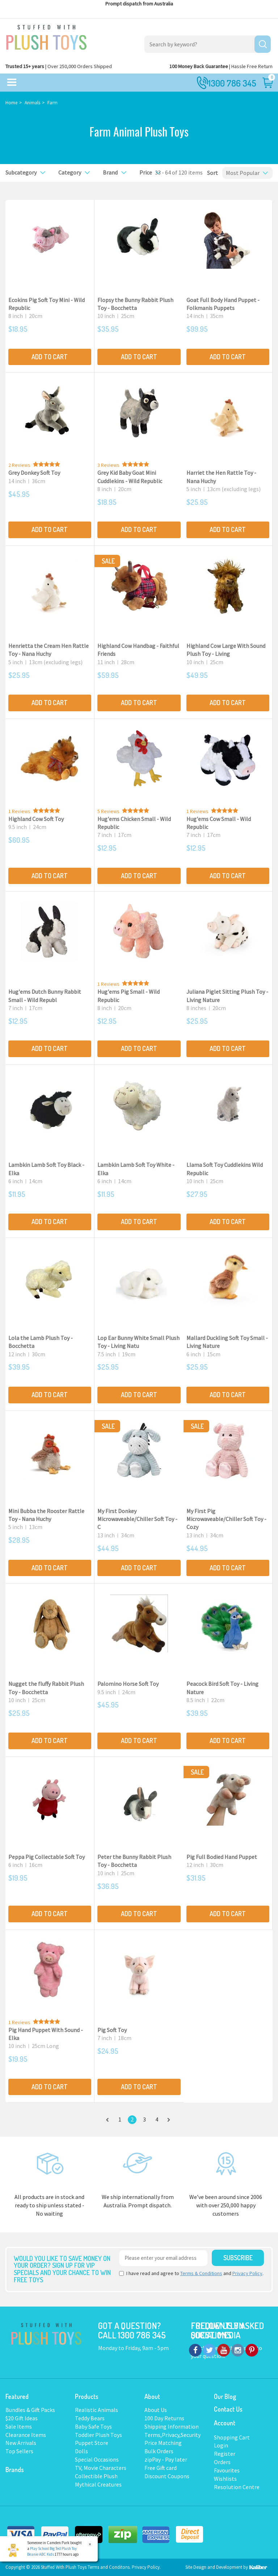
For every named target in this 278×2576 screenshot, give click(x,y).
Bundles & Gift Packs (30, 2409)
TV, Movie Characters (100, 2467)
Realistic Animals (96, 2409)
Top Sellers (19, 2451)
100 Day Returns (164, 2418)
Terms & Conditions (201, 2273)
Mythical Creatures (98, 2484)
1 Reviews (19, 811)
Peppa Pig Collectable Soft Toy (46, 1856)
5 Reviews (108, 811)
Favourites (227, 2470)
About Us (155, 2409)
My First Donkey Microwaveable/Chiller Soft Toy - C (137, 1519)
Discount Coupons (166, 2476)
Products (86, 2396)
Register (224, 2453)
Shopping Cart (232, 2437)
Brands (14, 2470)
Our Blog (225, 2396)
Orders (222, 2462)
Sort (210, 172)
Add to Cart (49, 357)
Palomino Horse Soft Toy (128, 1683)
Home (11, 103)
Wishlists (225, 2478)
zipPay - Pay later (165, 2459)
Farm (52, 103)
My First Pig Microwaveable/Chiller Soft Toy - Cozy (226, 1519)
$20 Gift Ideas (21, 2418)
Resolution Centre (237, 2487)
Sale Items (18, 2426)
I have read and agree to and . (191, 2273)
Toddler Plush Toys (98, 2434)
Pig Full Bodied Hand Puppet (221, 1856)
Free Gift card (160, 2467)
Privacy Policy (247, 2273)
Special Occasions (97, 2459)
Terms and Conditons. (110, 2567)
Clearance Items (25, 2434)
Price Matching (163, 2442)
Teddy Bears (90, 2418)
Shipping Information (171, 2426)
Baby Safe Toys (93, 2426)
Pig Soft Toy (112, 2029)
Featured (17, 2396)
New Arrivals (20, 2442)
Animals (32, 103)
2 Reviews (19, 465)
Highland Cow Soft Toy (36, 818)
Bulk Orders (158, 2451)
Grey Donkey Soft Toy (34, 472)
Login (221, 2445)
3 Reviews (108, 465)
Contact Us (228, 2409)
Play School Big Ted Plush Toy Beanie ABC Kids (51, 2551)
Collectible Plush (96, 2476)
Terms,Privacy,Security (172, 2434)
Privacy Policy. (146, 2567)
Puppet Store (91, 2442)
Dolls (81, 2451)
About (152, 2396)
